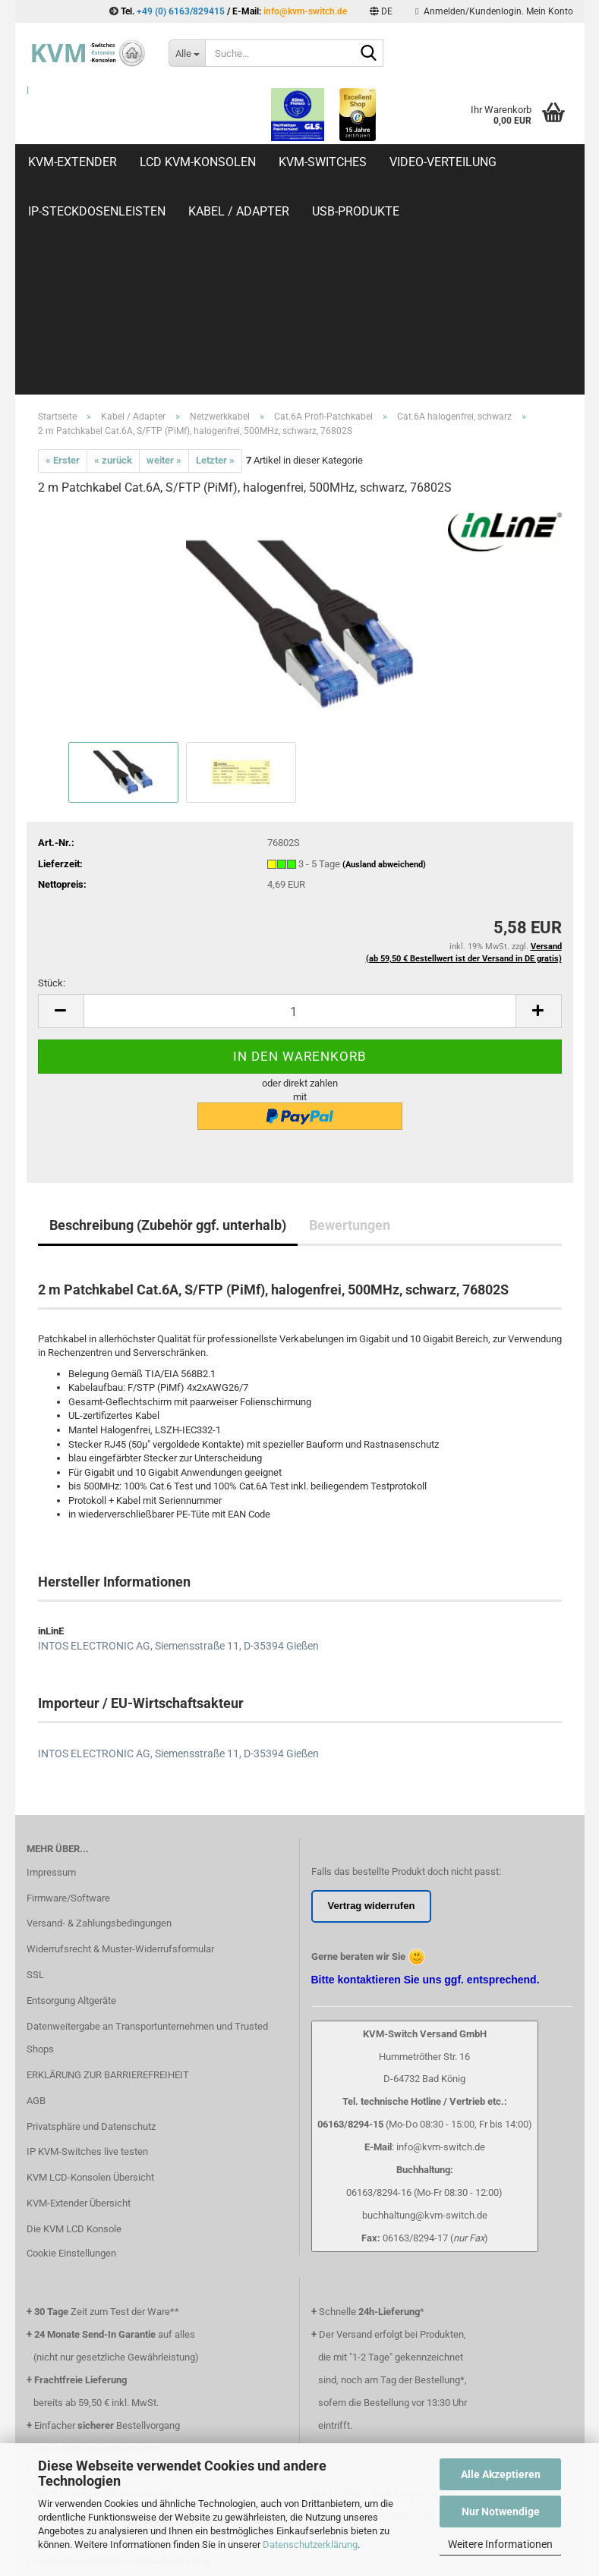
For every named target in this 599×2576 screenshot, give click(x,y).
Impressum (51, 1671)
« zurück (113, 259)
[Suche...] (187, 53)
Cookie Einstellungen (71, 2052)
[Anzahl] (300, 810)
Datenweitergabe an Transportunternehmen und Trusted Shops (147, 1837)
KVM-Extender (72, 162)
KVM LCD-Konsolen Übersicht (90, 1976)
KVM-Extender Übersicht (79, 2002)
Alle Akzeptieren (501, 2474)
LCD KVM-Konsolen (198, 162)
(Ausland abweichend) (384, 663)
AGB (36, 1899)
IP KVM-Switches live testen (87, 1950)
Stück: (51, 782)
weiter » (164, 259)
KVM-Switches (323, 162)
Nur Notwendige (501, 2511)
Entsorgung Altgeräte (71, 1799)
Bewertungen (349, 1024)
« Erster (63, 259)
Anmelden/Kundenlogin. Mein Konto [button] (493, 11)
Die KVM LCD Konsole (74, 2027)
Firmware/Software (68, 1697)
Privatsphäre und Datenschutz (91, 1925)
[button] (381, 11)
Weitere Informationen (500, 2544)
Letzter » (215, 259)
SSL (35, 1773)
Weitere (414, 162)
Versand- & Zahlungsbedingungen (99, 1722)
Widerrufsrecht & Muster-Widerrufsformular (120, 1748)
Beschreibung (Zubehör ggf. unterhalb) (167, 1024)
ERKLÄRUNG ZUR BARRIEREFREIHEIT (108, 1873)
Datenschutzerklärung (310, 2544)
